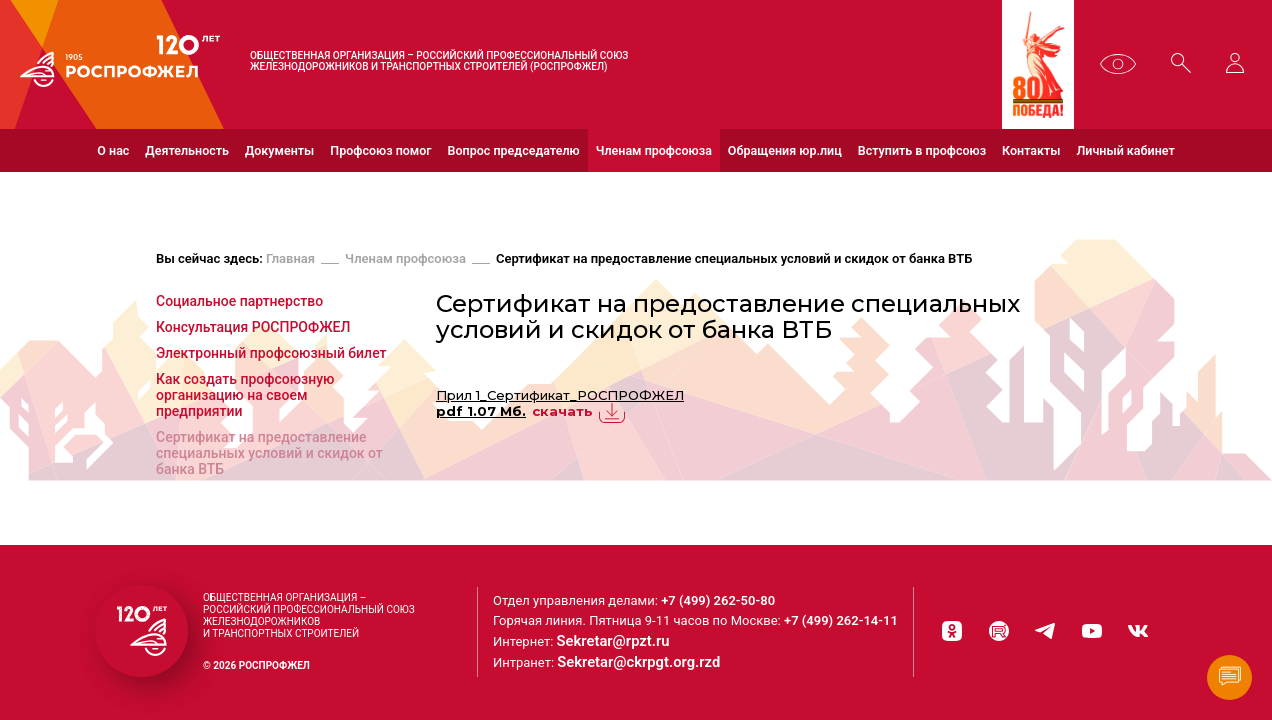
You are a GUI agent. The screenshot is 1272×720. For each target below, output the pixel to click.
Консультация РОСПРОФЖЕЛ (253, 330)
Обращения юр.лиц (785, 150)
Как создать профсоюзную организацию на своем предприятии (245, 398)
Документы (279, 150)
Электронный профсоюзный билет (271, 356)
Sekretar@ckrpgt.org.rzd (649, 664)
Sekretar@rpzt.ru (627, 644)
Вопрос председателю (514, 150)
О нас (113, 150)
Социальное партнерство (239, 304)
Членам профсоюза (654, 150)
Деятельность (187, 150)
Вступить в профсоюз (922, 150)
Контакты (1031, 150)
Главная (290, 261)
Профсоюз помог (380, 150)
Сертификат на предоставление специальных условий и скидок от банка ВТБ (734, 261)
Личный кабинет (1126, 150)
